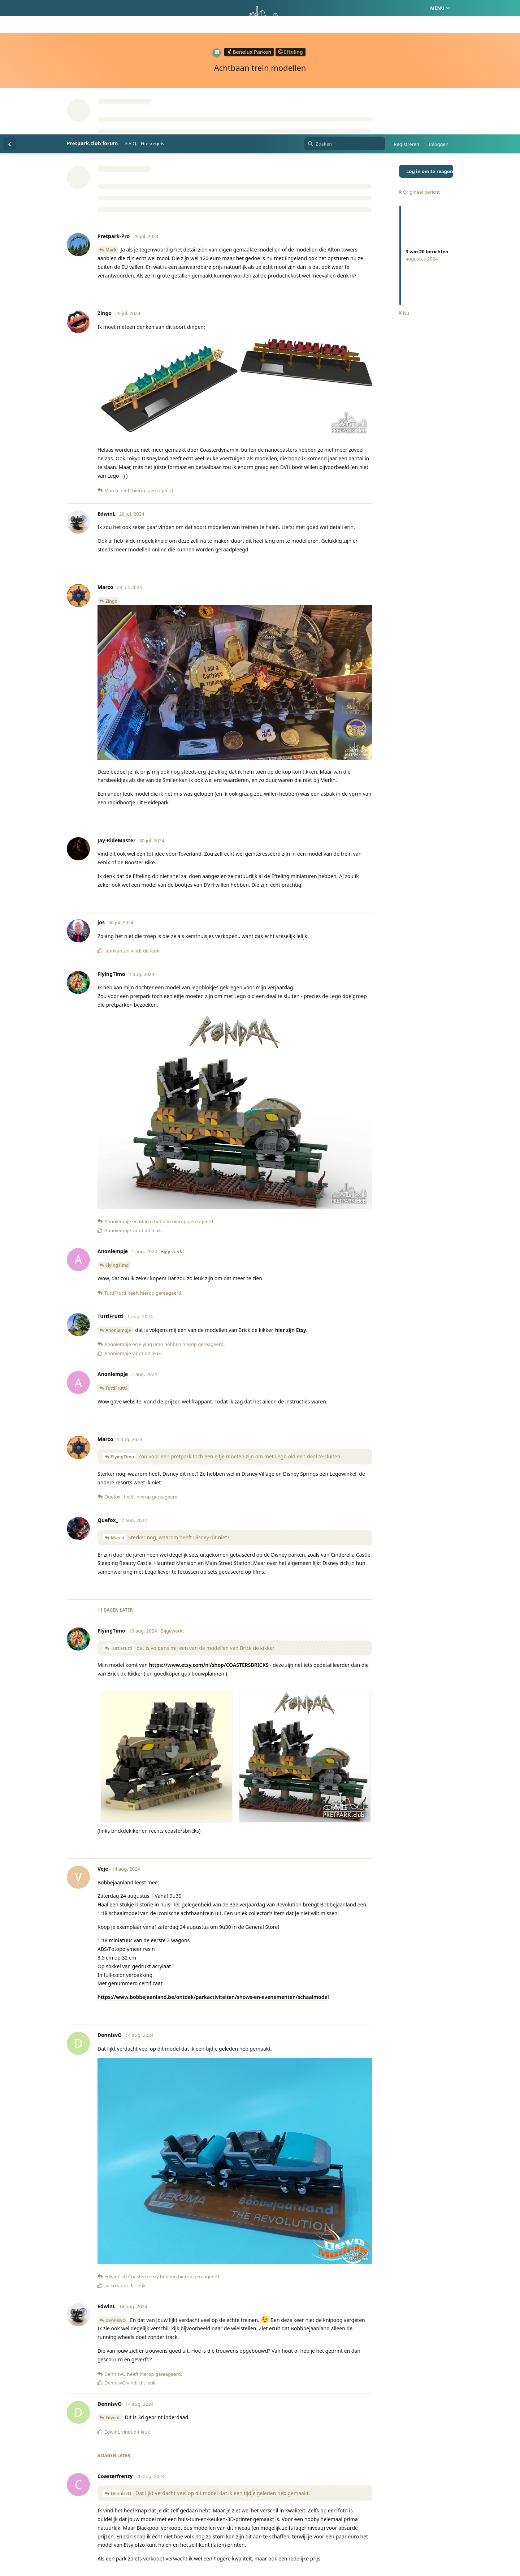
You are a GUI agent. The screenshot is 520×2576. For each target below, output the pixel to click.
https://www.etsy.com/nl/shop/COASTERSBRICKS (209, 1530)
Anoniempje (118, 1196)
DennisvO (115, 2186)
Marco (117, 1403)
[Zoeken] (344, 9)
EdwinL (113, 2283)
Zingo (111, 467)
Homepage (229, 2536)
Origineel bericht (419, 57)
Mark (110, 115)
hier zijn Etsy (290, 1195)
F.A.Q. (131, 9)
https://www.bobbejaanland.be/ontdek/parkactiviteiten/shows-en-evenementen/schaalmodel (213, 1862)
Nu (404, 179)
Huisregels (152, 9)
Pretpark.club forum (92, 8)
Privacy (294, 2536)
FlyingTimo (117, 1131)
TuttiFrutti (116, 1254)
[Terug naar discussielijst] (9, 9)
